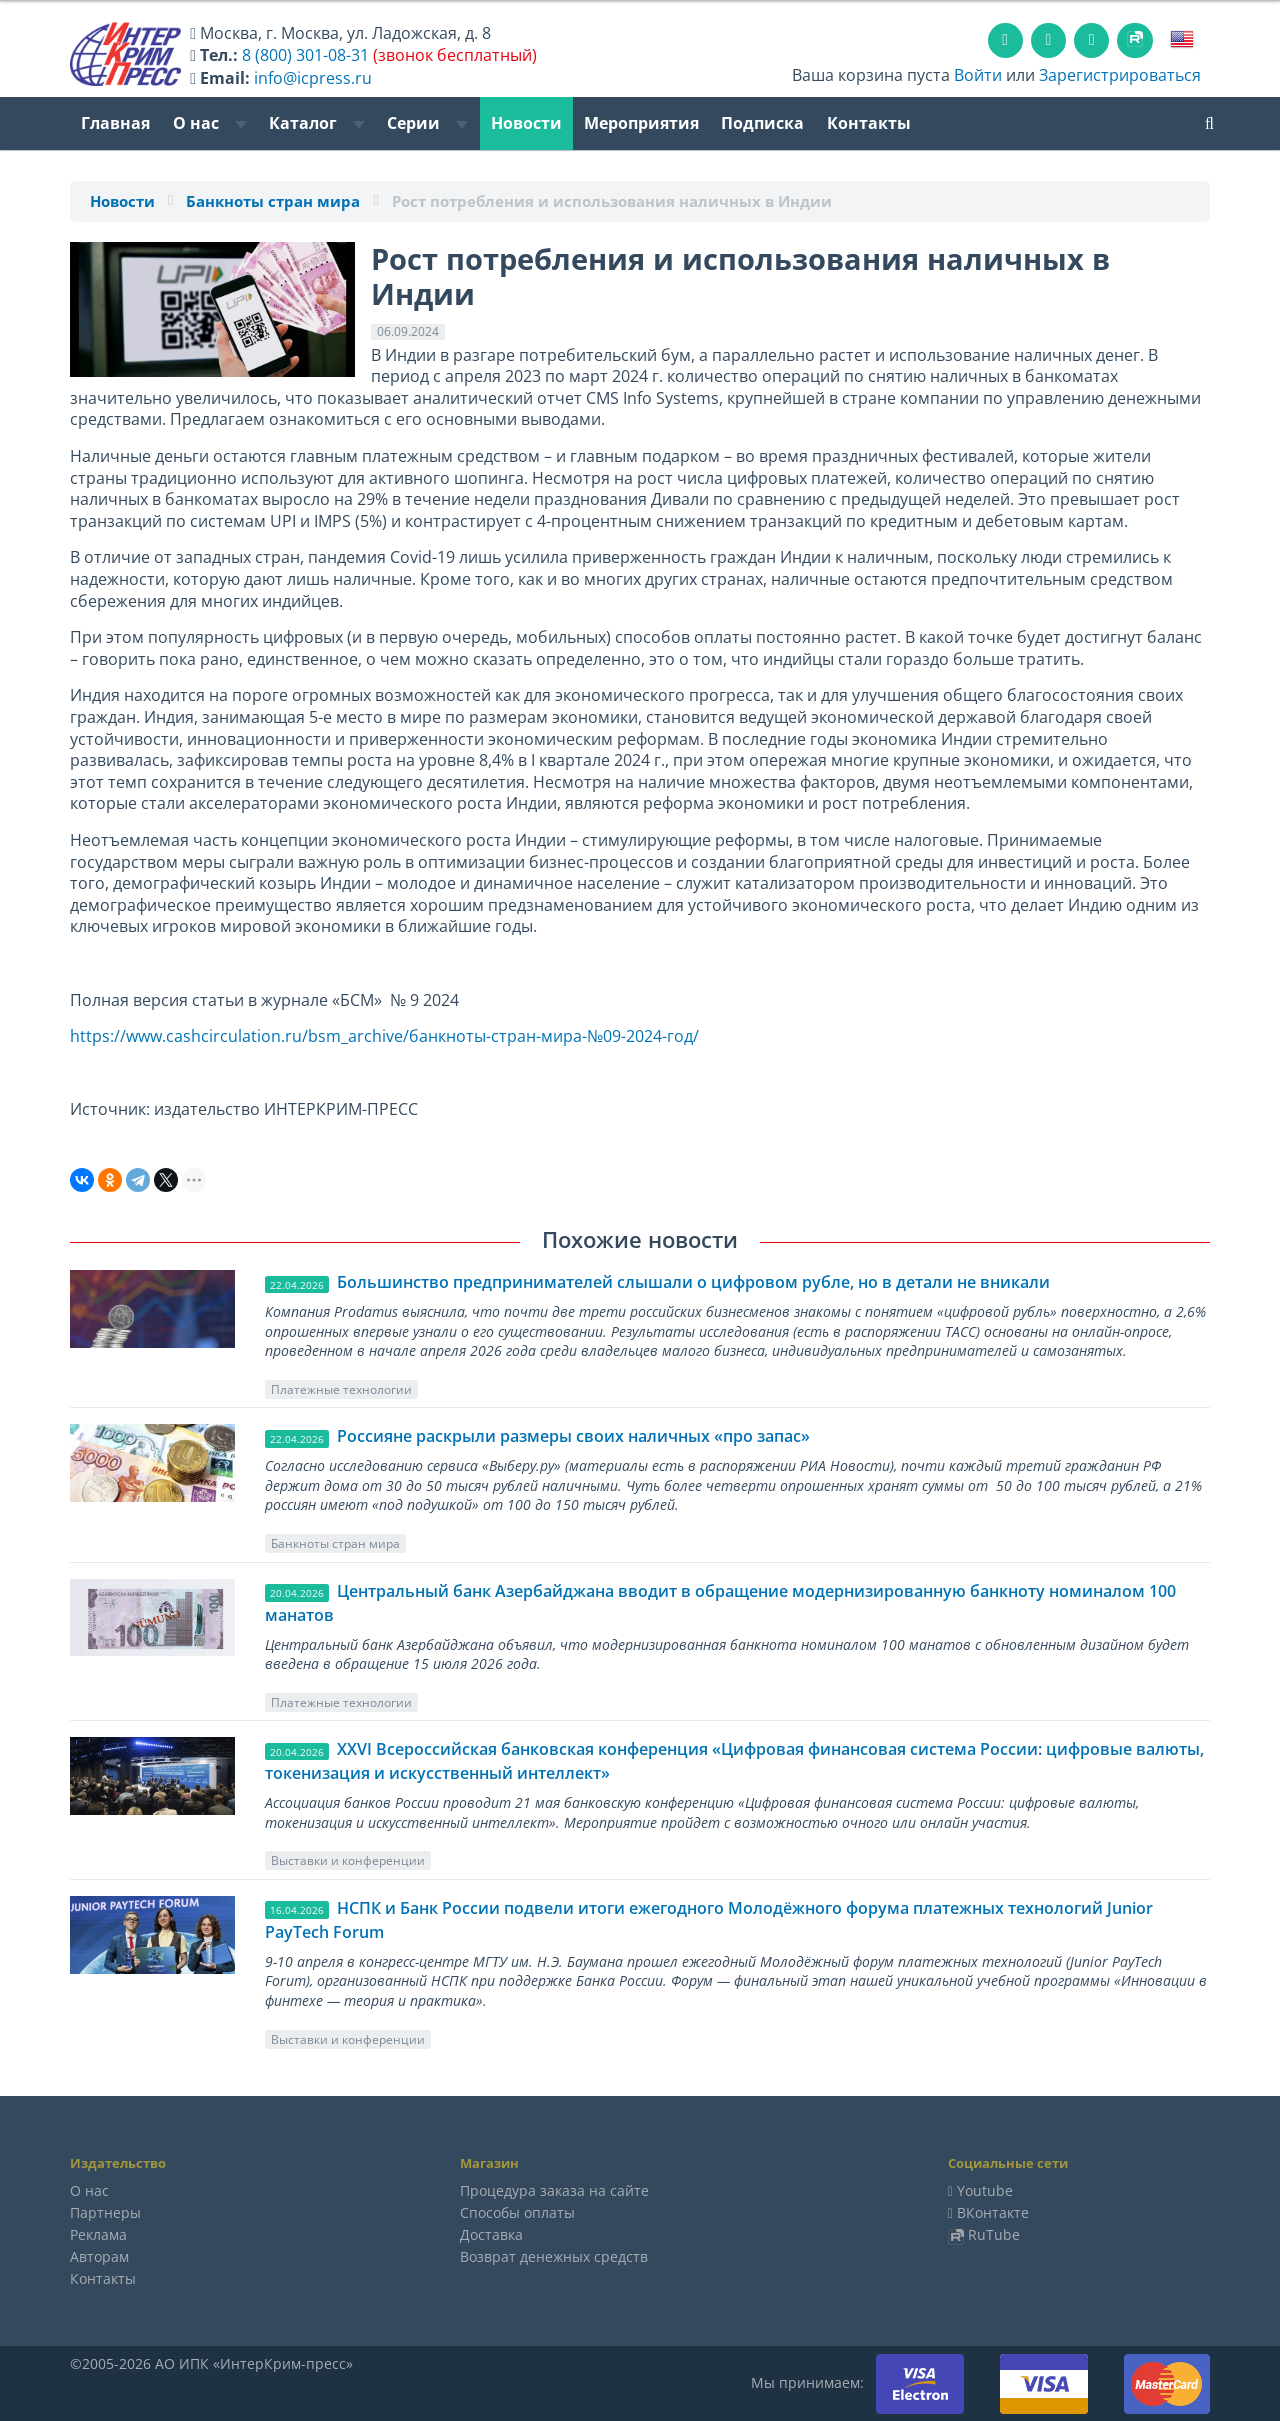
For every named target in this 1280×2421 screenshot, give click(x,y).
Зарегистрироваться (1120, 75)
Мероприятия (641, 123)
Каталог (317, 123)
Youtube (985, 2190)
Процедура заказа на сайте (554, 2190)
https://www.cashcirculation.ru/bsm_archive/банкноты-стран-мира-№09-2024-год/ (384, 1036)
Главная (115, 123)
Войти (978, 75)
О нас (210, 123)
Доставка (491, 2234)
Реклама (98, 2234)
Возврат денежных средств (554, 2256)
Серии (427, 123)
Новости (526, 123)
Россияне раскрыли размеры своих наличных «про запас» (573, 1436)
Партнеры (105, 2212)
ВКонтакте (993, 2212)
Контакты (869, 123)
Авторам (99, 2256)
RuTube (994, 2234)
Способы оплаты (517, 2212)
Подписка (762, 123)
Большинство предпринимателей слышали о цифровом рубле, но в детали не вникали (693, 1282)
